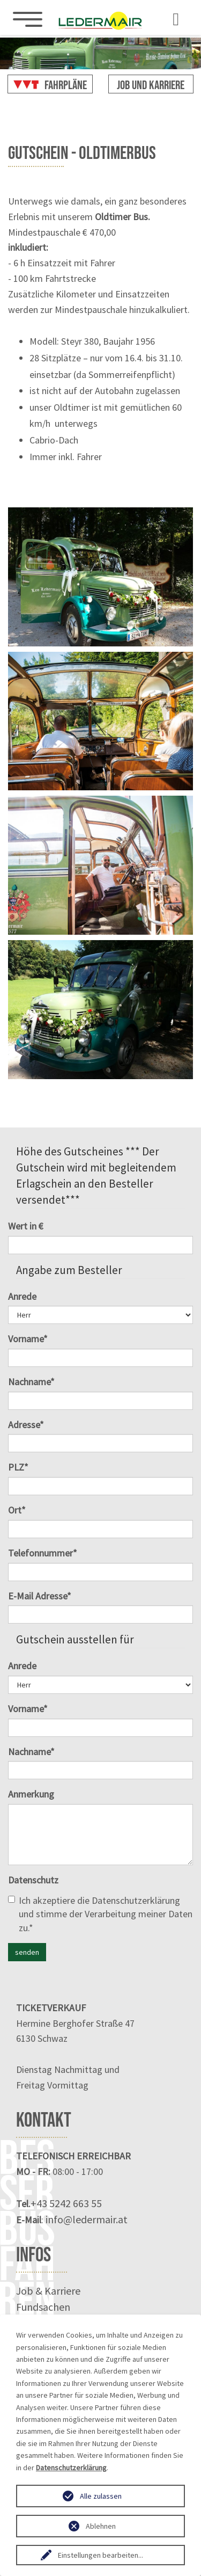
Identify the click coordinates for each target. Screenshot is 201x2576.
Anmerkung (31, 1794)
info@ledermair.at (87, 2219)
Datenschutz (33, 1880)
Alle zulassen (101, 2496)
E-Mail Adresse (39, 1596)
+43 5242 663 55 (66, 2203)
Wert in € (25, 1226)
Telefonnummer (42, 1553)
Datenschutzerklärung (136, 1900)
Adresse (26, 1424)
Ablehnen (101, 2526)
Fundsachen (43, 2306)
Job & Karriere (48, 2290)
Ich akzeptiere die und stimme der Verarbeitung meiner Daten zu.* (100, 1914)
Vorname (28, 1339)
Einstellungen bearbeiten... (100, 2555)
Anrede (22, 1296)
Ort (17, 1510)
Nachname (31, 1382)
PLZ (18, 1467)
